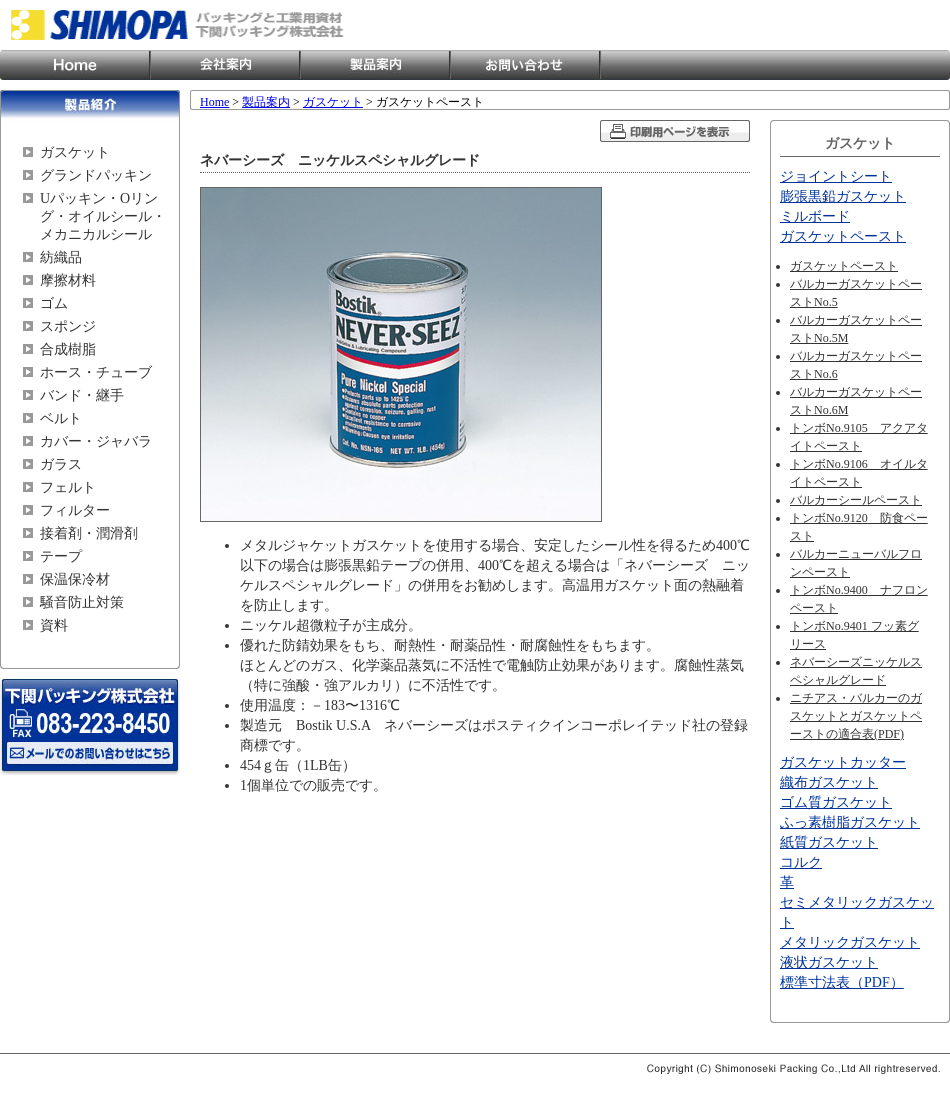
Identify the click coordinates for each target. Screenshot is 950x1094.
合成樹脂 (68, 349)
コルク (801, 862)
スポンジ (68, 326)
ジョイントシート (836, 176)
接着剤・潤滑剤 (89, 533)
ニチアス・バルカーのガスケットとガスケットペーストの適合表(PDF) (856, 716)
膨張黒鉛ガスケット (843, 196)
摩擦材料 (68, 280)
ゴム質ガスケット (836, 802)
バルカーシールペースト (856, 500)
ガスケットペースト (843, 236)
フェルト (68, 487)
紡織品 (61, 257)
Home (75, 65)
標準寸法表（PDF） (842, 982)
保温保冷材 (75, 579)
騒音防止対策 (82, 602)
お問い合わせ (525, 65)
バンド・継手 (82, 395)
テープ (61, 556)
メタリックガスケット (850, 942)
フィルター (75, 510)
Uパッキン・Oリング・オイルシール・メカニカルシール (103, 216)
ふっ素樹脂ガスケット (850, 822)
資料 (54, 625)
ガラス (61, 464)
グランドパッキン (96, 175)
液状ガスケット (829, 962)
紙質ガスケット (829, 842)
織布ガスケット (829, 782)
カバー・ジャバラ (96, 441)
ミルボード (815, 216)
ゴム (54, 303)
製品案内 (375, 65)
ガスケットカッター (843, 762)
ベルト (61, 418)
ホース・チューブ (96, 372)
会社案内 (225, 65)
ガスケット (75, 152)
